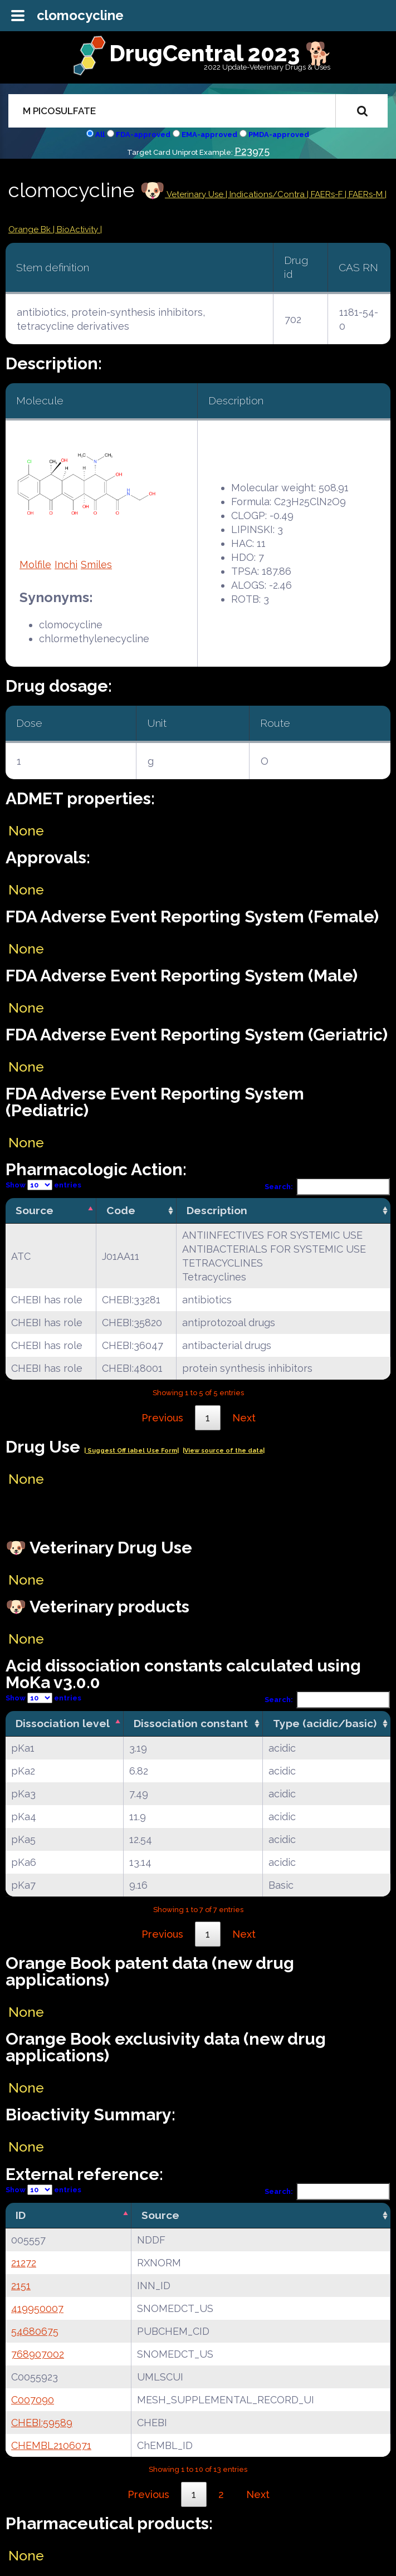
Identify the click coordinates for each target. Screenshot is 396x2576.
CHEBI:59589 (41, 2422)
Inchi (66, 564)
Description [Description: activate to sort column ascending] (217, 1210)
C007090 (32, 2400)
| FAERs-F (326, 194)
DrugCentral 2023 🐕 (221, 53)
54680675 (34, 2331)
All (100, 134)
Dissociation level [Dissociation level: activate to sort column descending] (63, 1723)
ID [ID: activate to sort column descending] (21, 2215)
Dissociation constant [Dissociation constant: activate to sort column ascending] (191, 1723)
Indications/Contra (268, 194)
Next (244, 1418)
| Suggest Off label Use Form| (131, 1450)
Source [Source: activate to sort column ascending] (160, 2215)
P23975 (252, 151)
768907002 (37, 2354)
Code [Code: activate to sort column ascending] (120, 1210)
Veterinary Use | (197, 194)
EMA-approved (209, 134)
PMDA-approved (278, 134)
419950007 (37, 2308)
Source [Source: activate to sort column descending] (34, 1210)
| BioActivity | (77, 229)
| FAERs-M (365, 194)
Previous (162, 1418)
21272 (23, 2263)
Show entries (43, 1185)
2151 (21, 2285)
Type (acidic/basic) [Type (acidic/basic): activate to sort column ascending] (325, 1723)
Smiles (96, 564)
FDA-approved (143, 134)
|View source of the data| (224, 1450)
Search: (327, 1186)
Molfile (35, 564)
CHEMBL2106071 (51, 2445)
